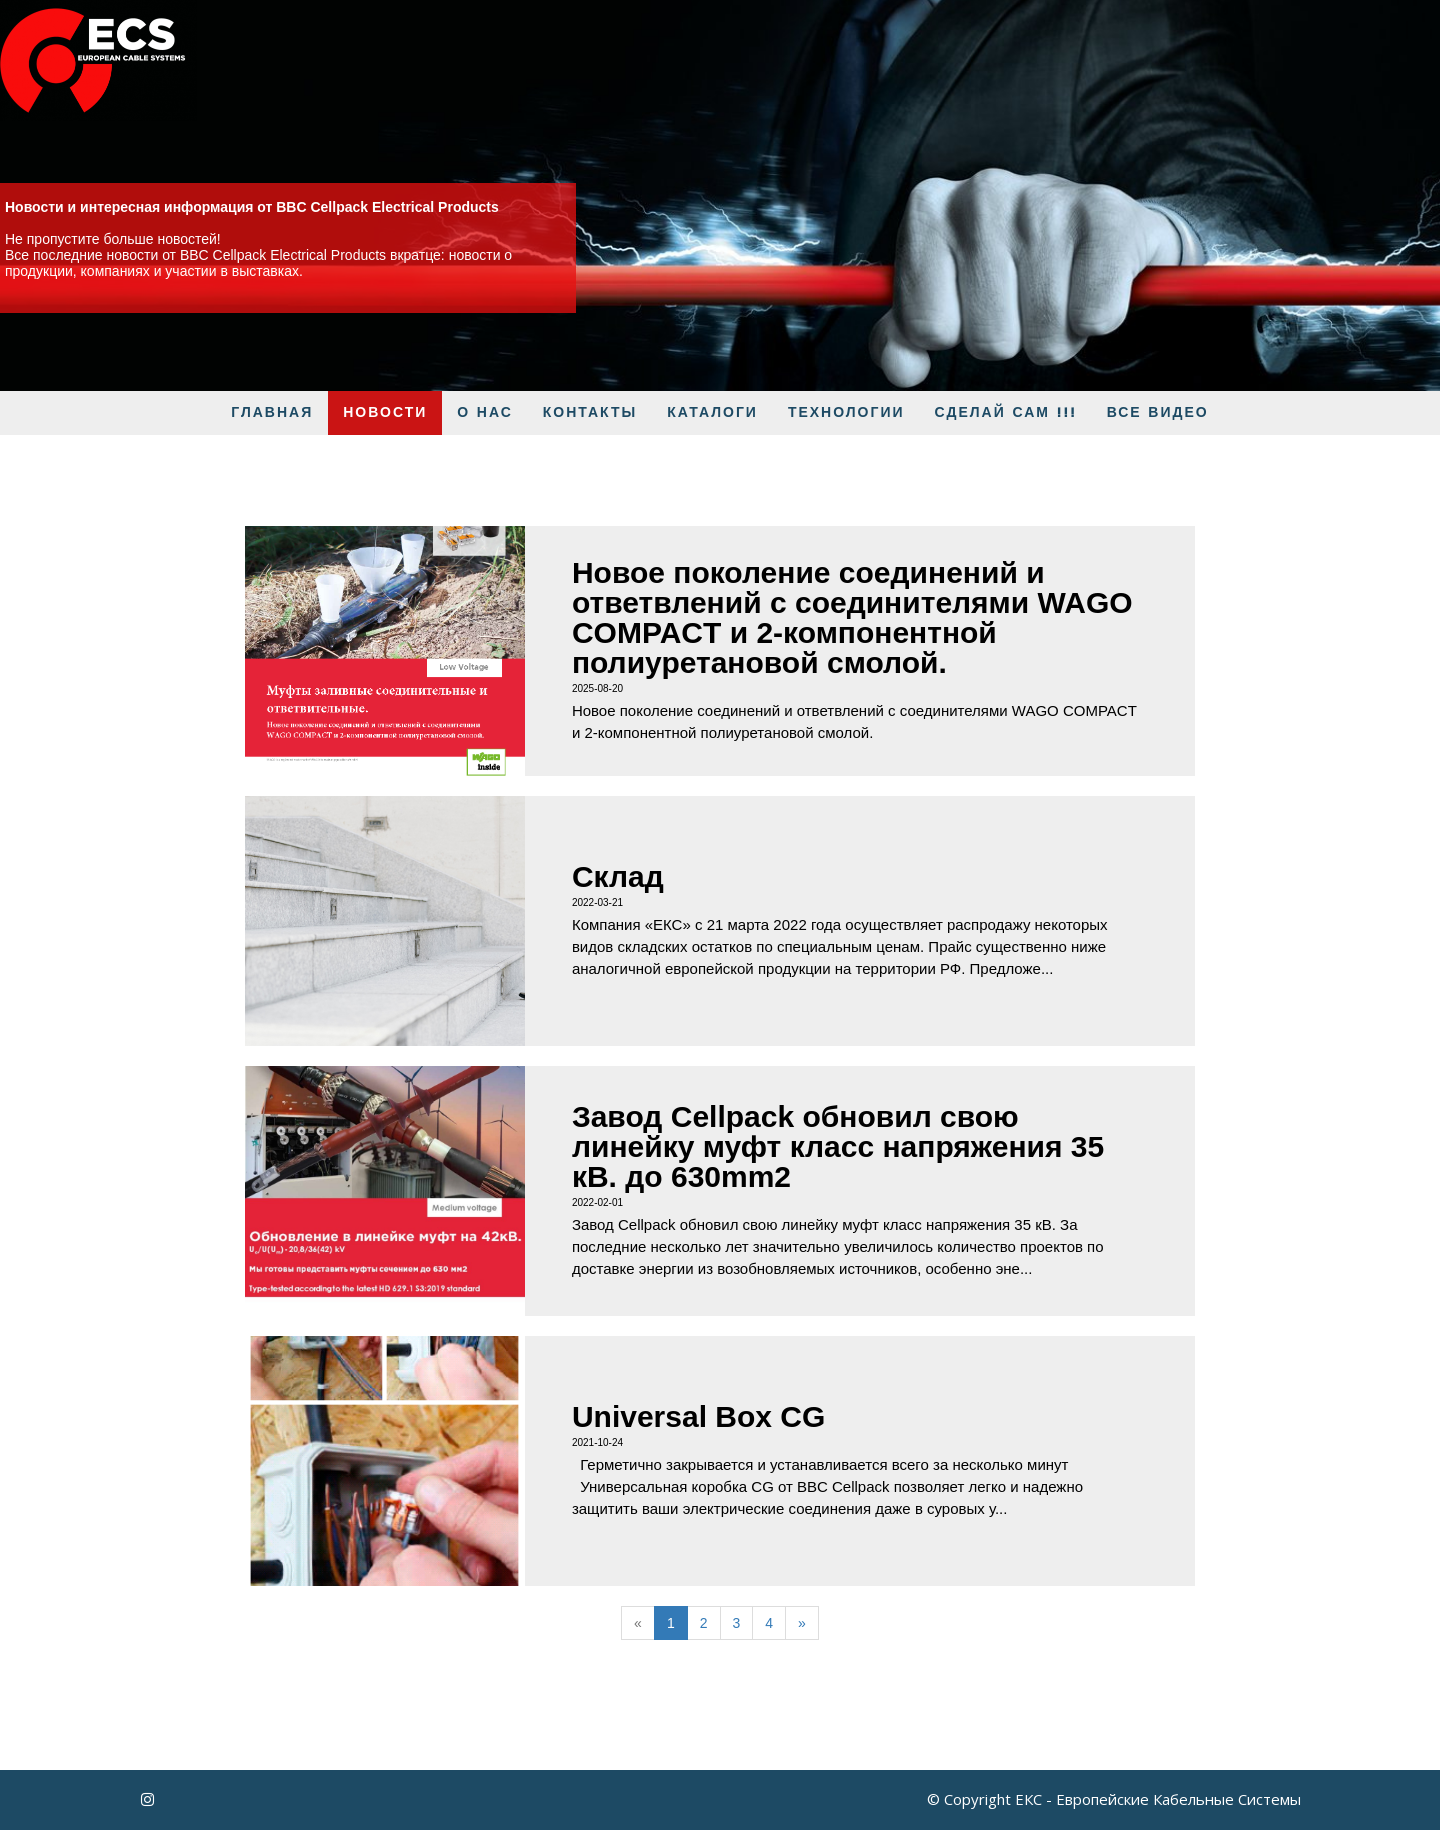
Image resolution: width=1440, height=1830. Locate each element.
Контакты (590, 413)
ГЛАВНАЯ (272, 413)
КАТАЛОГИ (712, 413)
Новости (385, 413)
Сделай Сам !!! (1006, 413)
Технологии (846, 413)
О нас (485, 413)
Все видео (1158, 413)
